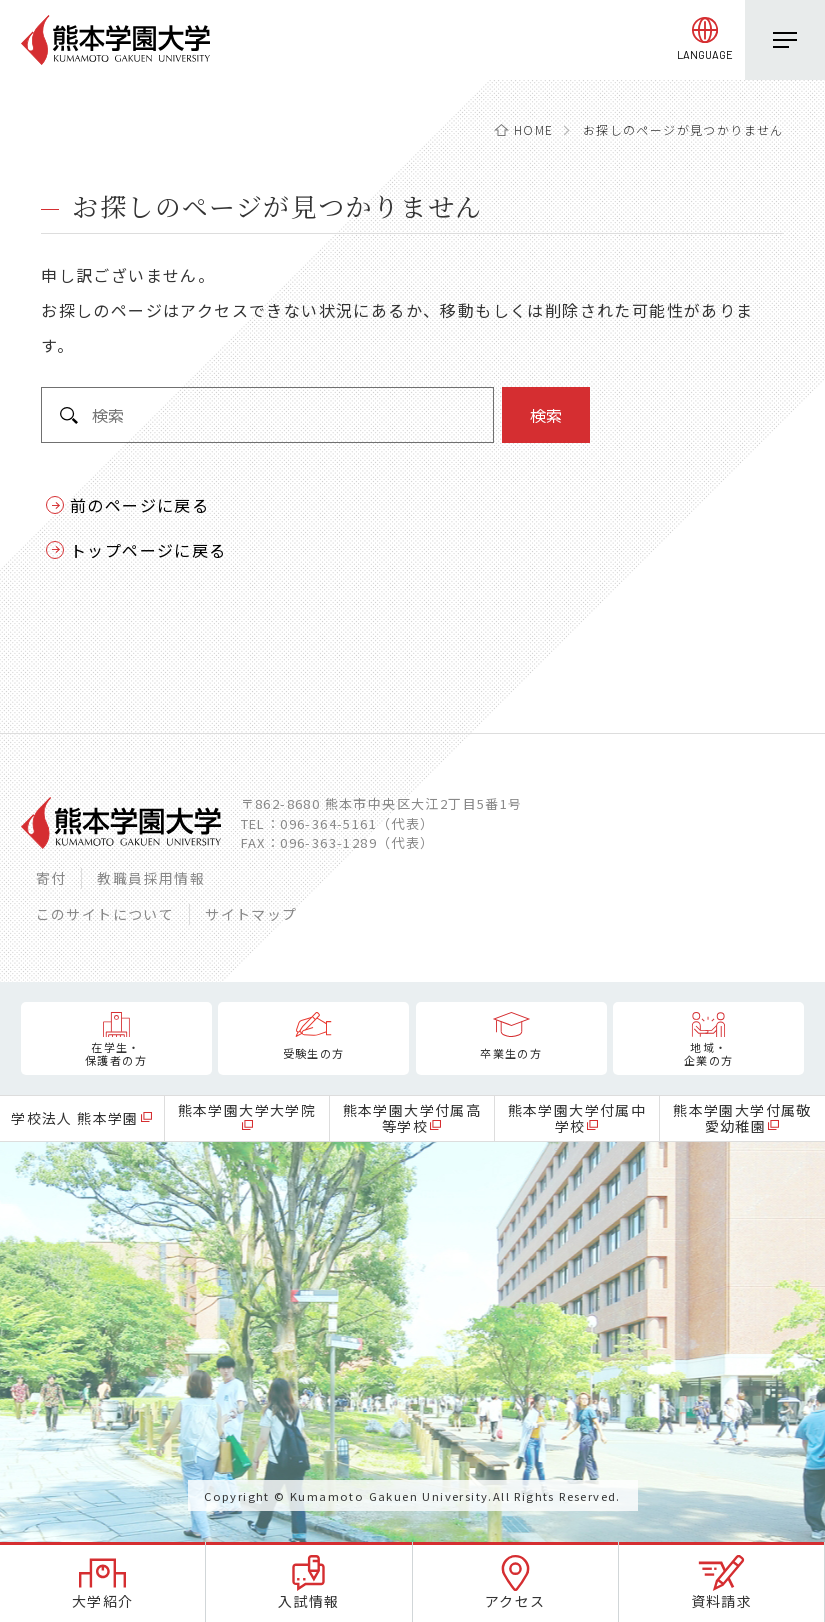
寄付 (51, 878)
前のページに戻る (139, 505)
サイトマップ (251, 914)
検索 (546, 415)
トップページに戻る (148, 550)
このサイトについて (105, 914)
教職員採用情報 (151, 878)
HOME (534, 129)
